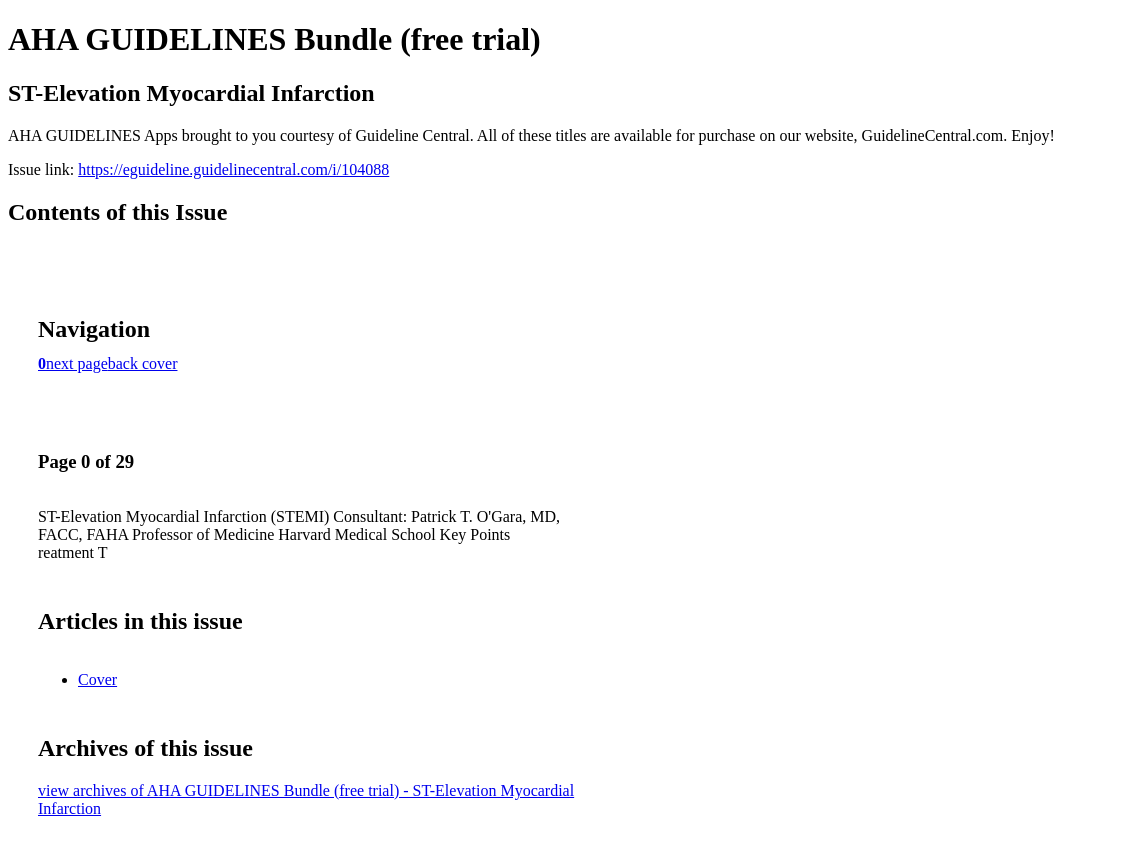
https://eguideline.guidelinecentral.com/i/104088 (233, 169)
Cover (97, 679)
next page (77, 363)
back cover (143, 363)
